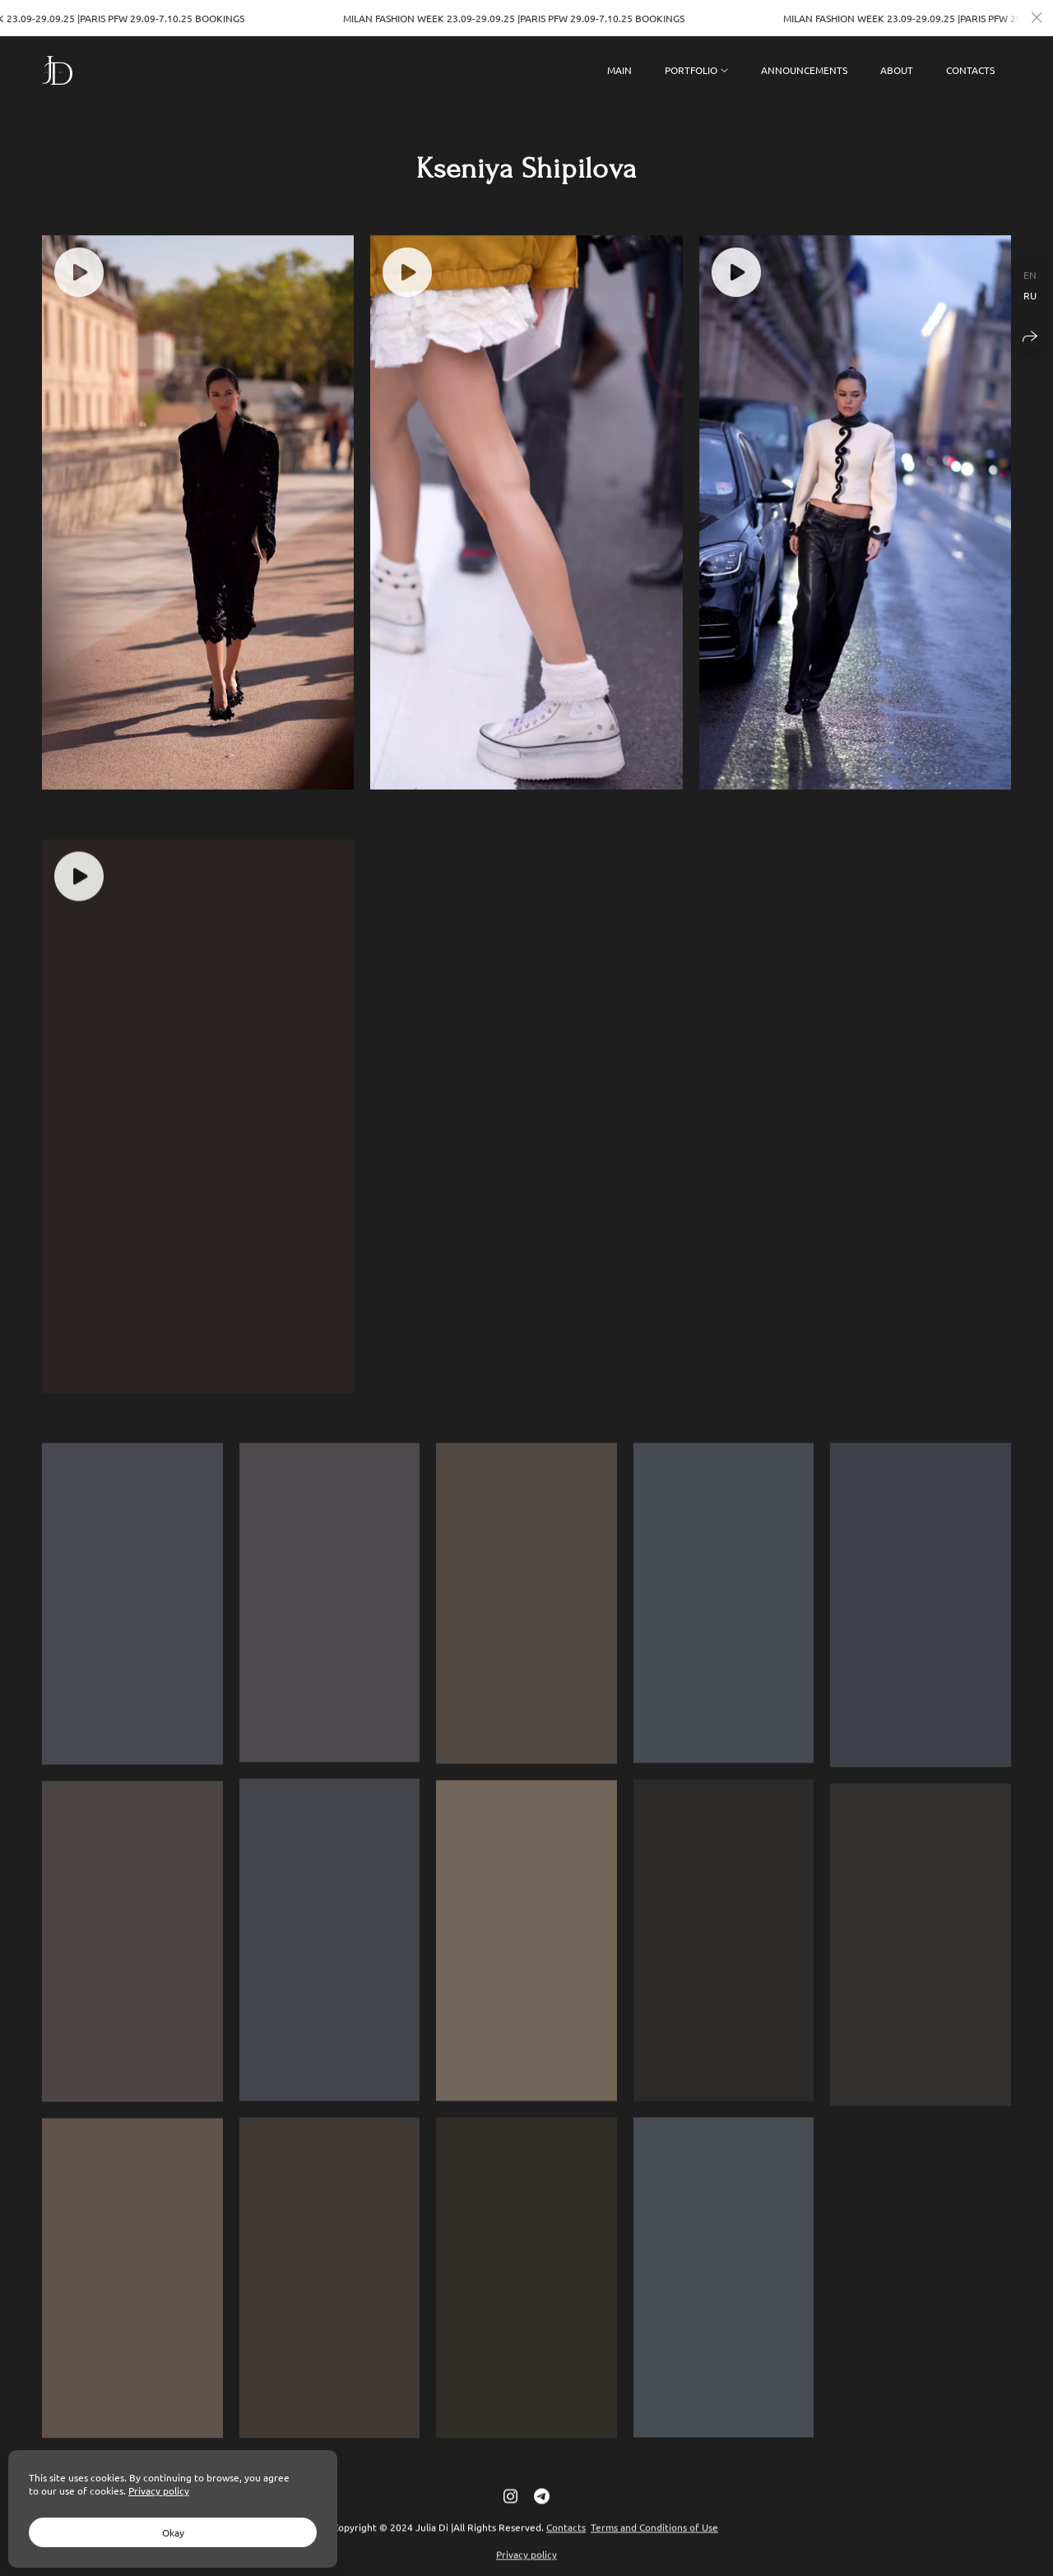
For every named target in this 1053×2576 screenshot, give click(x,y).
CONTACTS (970, 69)
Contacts (566, 2544)
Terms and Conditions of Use (654, 2544)
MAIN (619, 69)
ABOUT (896, 69)
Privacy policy (158, 2490)
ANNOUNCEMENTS (804, 69)
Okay (173, 2532)
